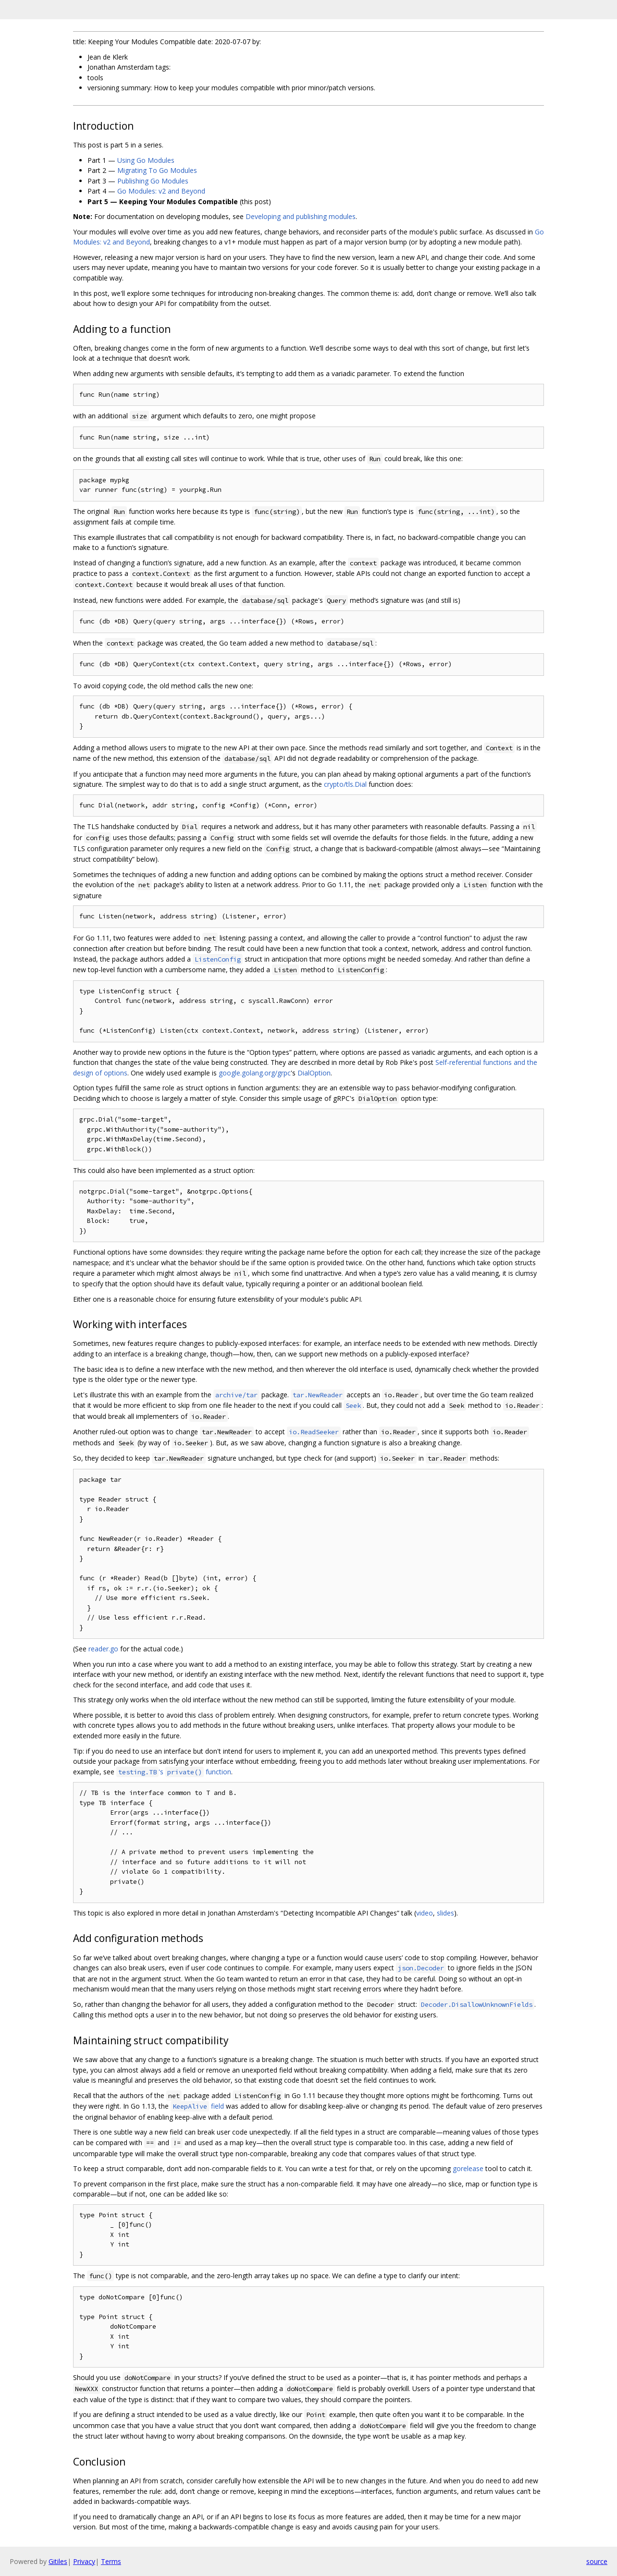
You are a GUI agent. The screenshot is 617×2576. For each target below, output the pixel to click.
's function (173, 1771)
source (596, 2561)
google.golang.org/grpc (255, 1072)
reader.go (103, 1648)
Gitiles (58, 2561)
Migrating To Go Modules (157, 170)
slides (445, 1912)
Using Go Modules (145, 160)
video (424, 1912)
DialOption (314, 1072)
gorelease (468, 2168)
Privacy (84, 2561)
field (197, 2106)
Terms (111, 2561)
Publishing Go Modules (152, 180)
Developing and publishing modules (301, 216)
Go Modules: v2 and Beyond (161, 190)
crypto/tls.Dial (345, 784)
